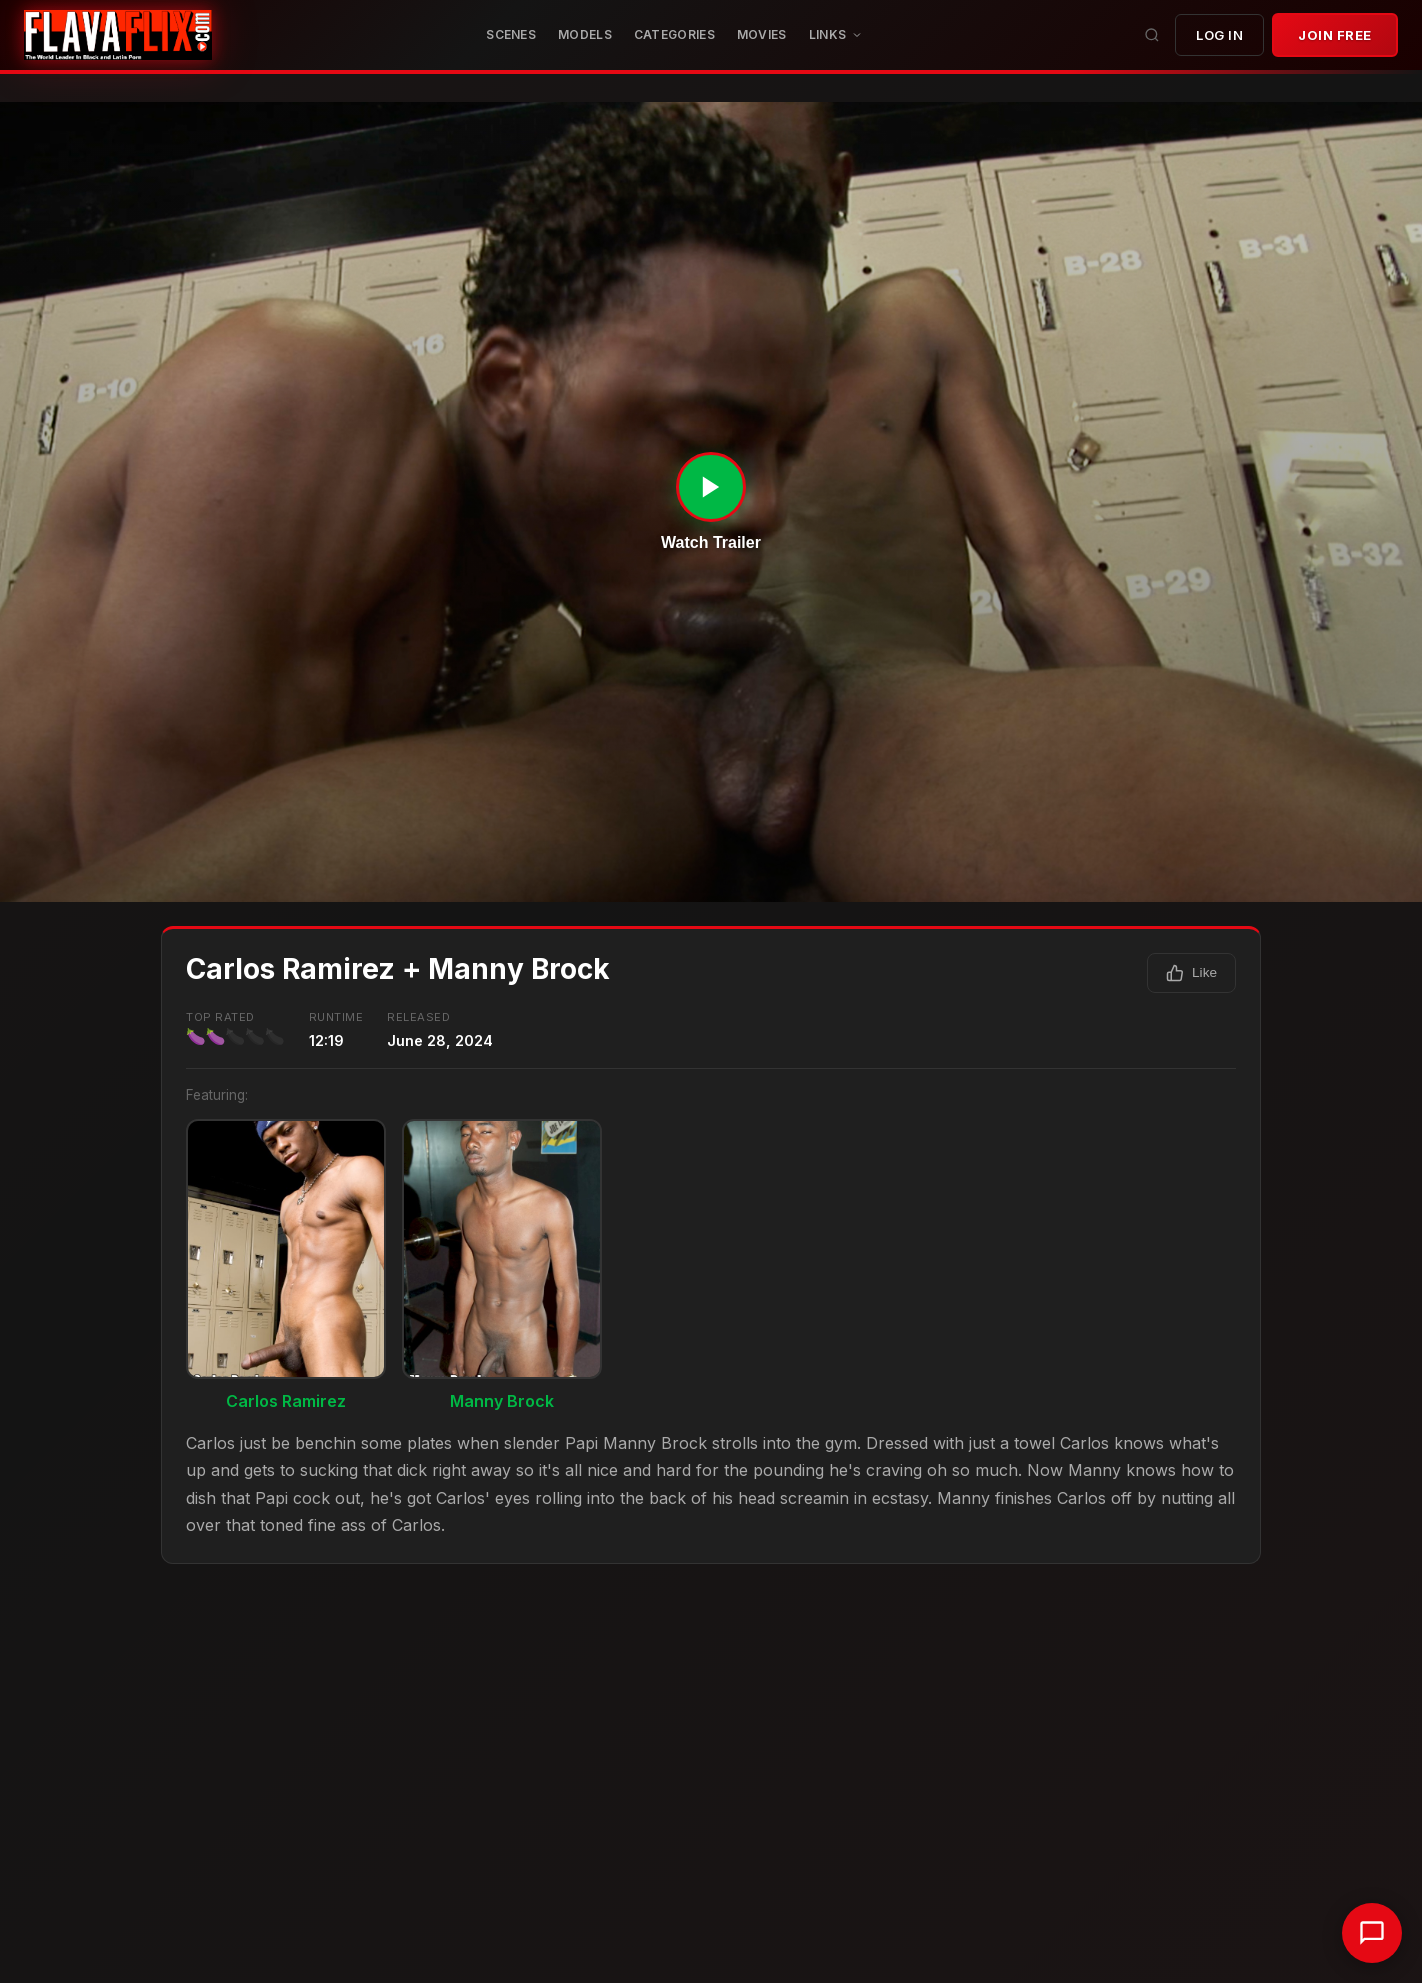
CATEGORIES (674, 34)
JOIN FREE (1335, 35)
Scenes (511, 34)
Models (585, 34)
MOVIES (762, 34)
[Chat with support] (1372, 1933)
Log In (1219, 35)
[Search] (1152, 35)
